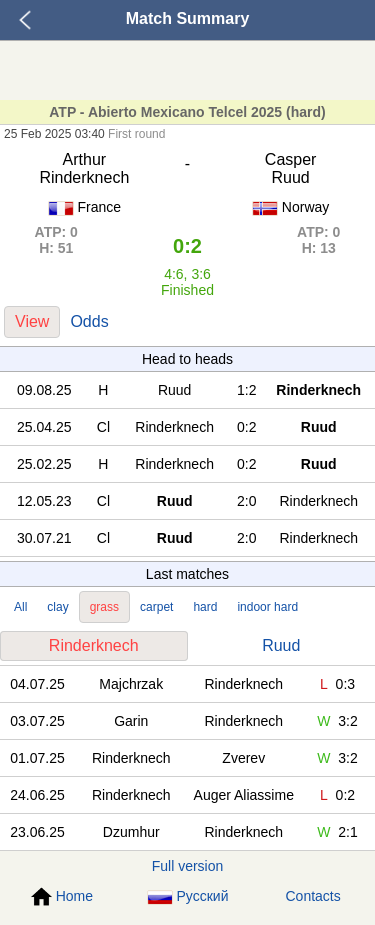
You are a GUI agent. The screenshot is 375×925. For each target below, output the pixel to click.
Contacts (313, 896)
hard (205, 607)
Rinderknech (94, 645)
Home (62, 897)
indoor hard (267, 607)
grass (104, 607)
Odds (89, 321)
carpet (156, 607)
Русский (188, 896)
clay (57, 607)
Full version (188, 866)
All (20, 607)
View (32, 321)
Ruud (281, 645)
